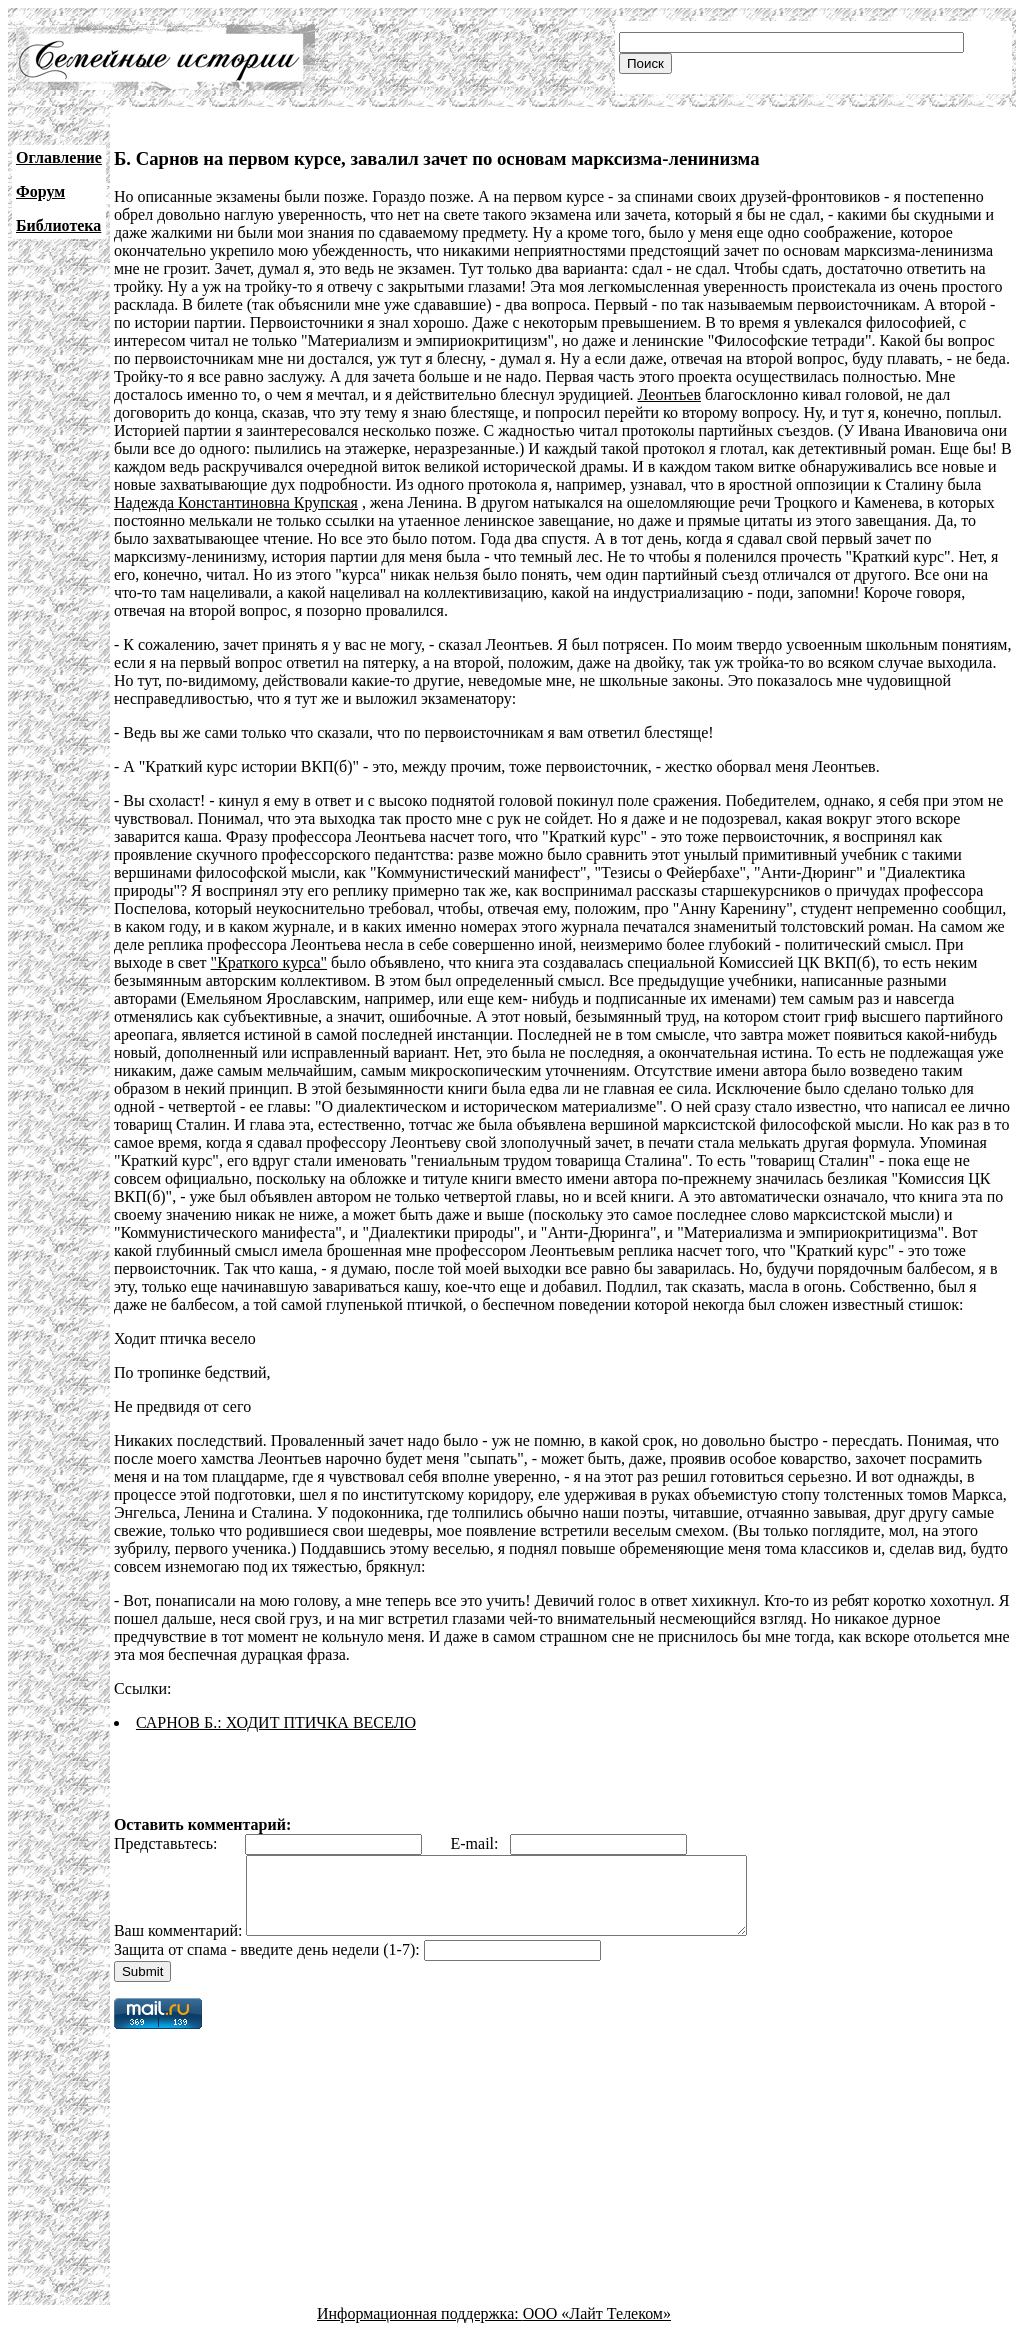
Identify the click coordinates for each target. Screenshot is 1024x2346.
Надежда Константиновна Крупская (236, 502)
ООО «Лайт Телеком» (597, 2328)
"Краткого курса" (269, 962)
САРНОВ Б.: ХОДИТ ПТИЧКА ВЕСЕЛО (276, 1722)
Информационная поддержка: (420, 2328)
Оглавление (59, 157)
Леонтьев (669, 394)
